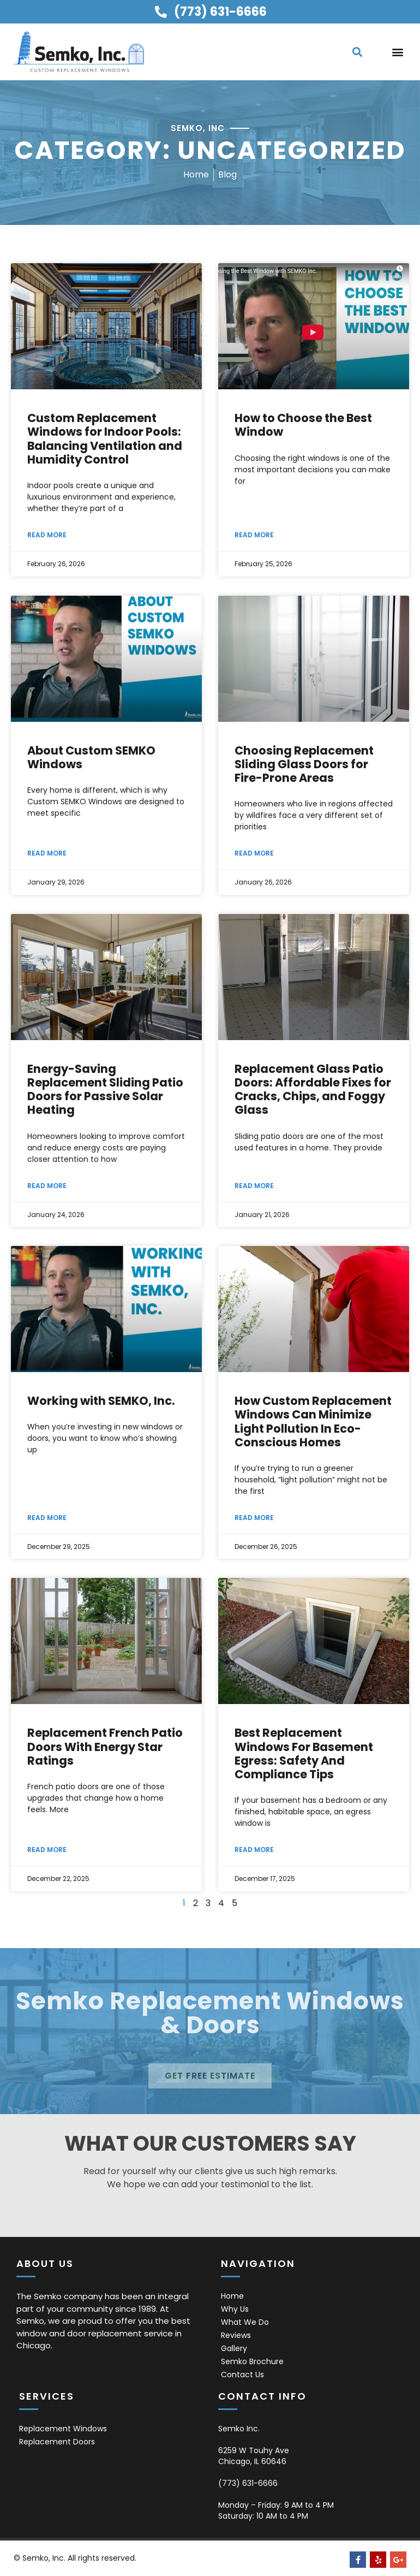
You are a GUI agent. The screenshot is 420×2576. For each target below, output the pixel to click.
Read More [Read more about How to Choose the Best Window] (254, 534)
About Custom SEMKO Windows (91, 757)
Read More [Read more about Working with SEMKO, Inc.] (47, 1517)
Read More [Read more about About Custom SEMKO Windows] (47, 853)
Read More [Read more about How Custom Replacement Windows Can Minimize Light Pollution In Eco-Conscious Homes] (254, 1517)
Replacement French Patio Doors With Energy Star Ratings (105, 1746)
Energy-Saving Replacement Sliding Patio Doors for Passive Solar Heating (105, 1089)
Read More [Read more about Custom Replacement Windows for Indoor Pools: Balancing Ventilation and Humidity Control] (47, 534)
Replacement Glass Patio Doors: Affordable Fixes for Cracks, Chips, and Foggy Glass (313, 1089)
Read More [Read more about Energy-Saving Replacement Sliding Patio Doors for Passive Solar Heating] (47, 1185)
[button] (357, 52)
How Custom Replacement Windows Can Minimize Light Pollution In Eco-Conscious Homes (313, 1421)
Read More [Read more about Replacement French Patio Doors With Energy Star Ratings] (47, 1849)
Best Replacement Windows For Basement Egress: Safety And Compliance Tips (304, 1753)
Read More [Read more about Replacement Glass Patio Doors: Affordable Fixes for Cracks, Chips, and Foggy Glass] (254, 1185)
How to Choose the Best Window (303, 425)
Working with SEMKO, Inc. (101, 1401)
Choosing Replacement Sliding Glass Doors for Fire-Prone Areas (304, 764)
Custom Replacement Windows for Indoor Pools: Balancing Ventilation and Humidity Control (104, 438)
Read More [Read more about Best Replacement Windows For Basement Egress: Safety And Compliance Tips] (254, 1849)
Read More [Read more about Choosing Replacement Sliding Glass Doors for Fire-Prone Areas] (254, 853)
